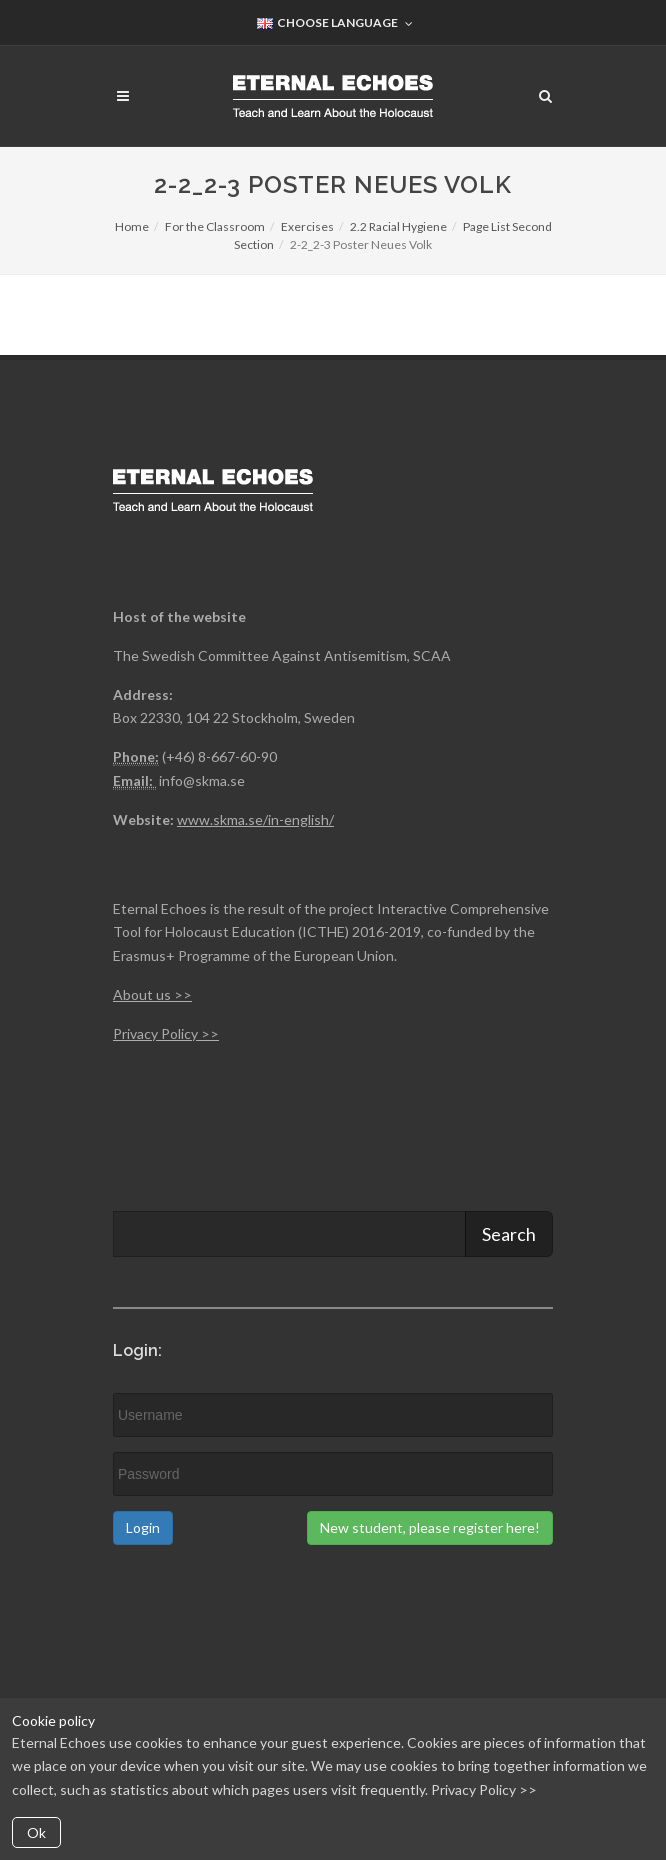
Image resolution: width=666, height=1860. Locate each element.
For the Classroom (215, 226)
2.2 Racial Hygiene (398, 226)
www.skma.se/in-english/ (255, 819)
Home (132, 226)
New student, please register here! (430, 1527)
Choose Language (335, 23)
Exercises (307, 226)
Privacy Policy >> (484, 1789)
